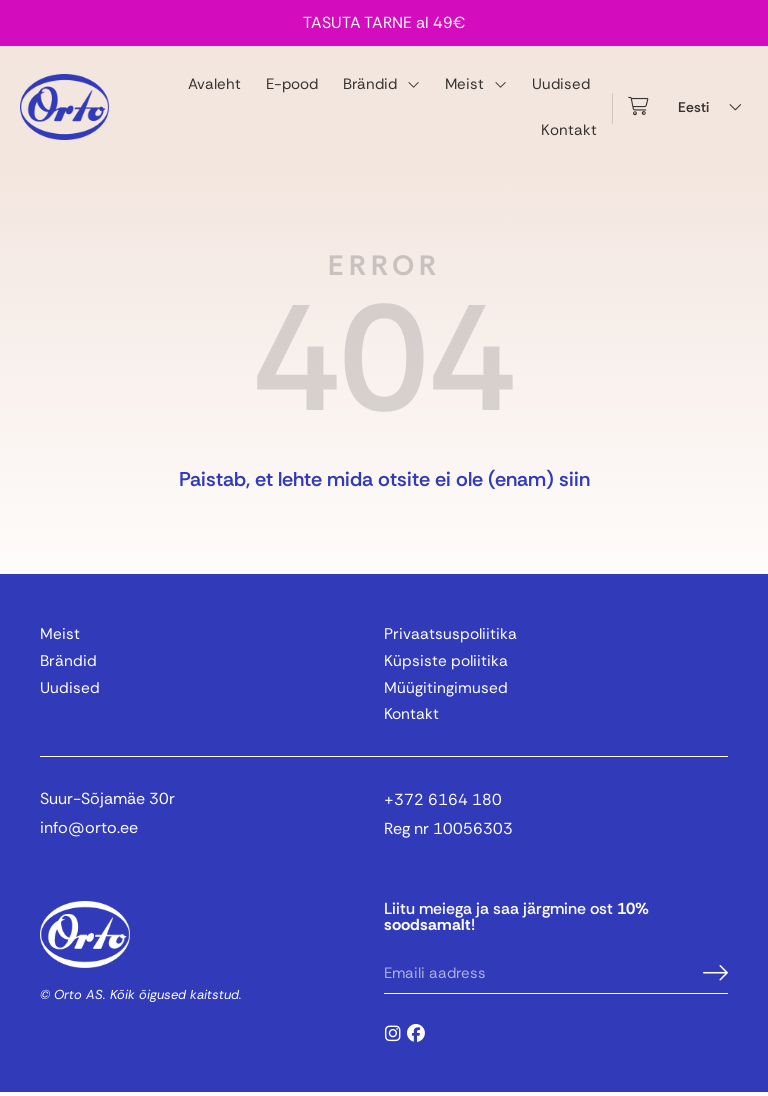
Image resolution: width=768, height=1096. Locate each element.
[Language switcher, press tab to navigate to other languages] (713, 107)
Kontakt (569, 130)
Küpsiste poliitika (447, 662)
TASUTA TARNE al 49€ (384, 22)
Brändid (381, 84)
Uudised (561, 84)
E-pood (292, 84)
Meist (476, 84)
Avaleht (214, 84)
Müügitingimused (446, 689)
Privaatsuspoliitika (451, 634)
